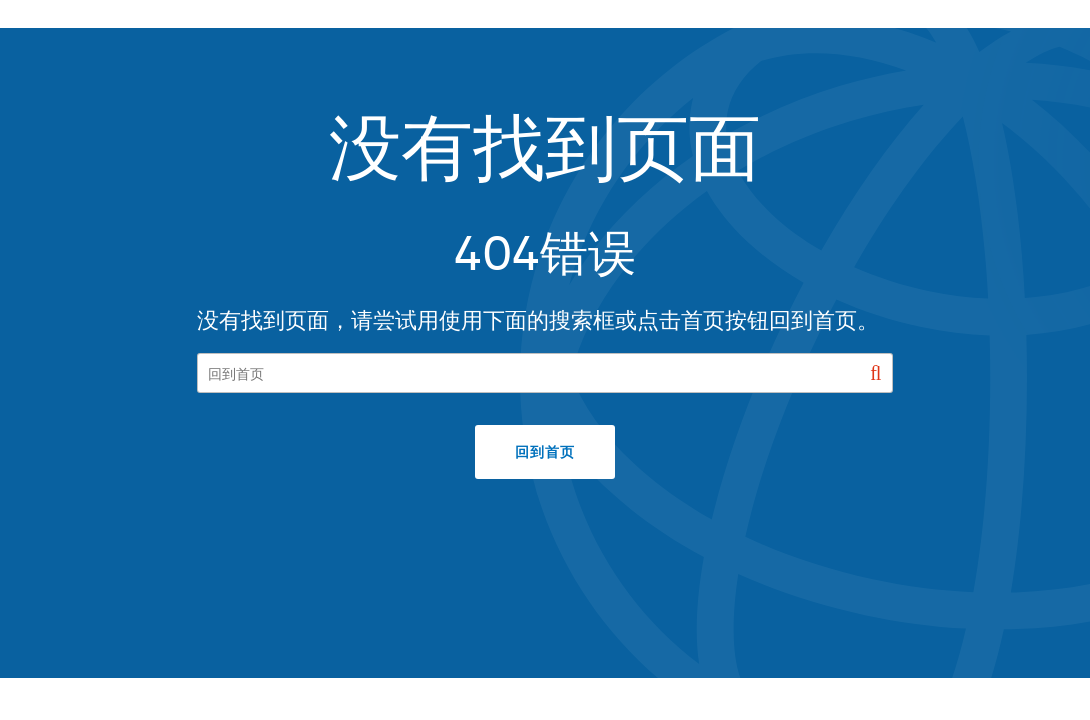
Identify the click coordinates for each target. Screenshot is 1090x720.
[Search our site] (545, 373)
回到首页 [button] (544, 451)
